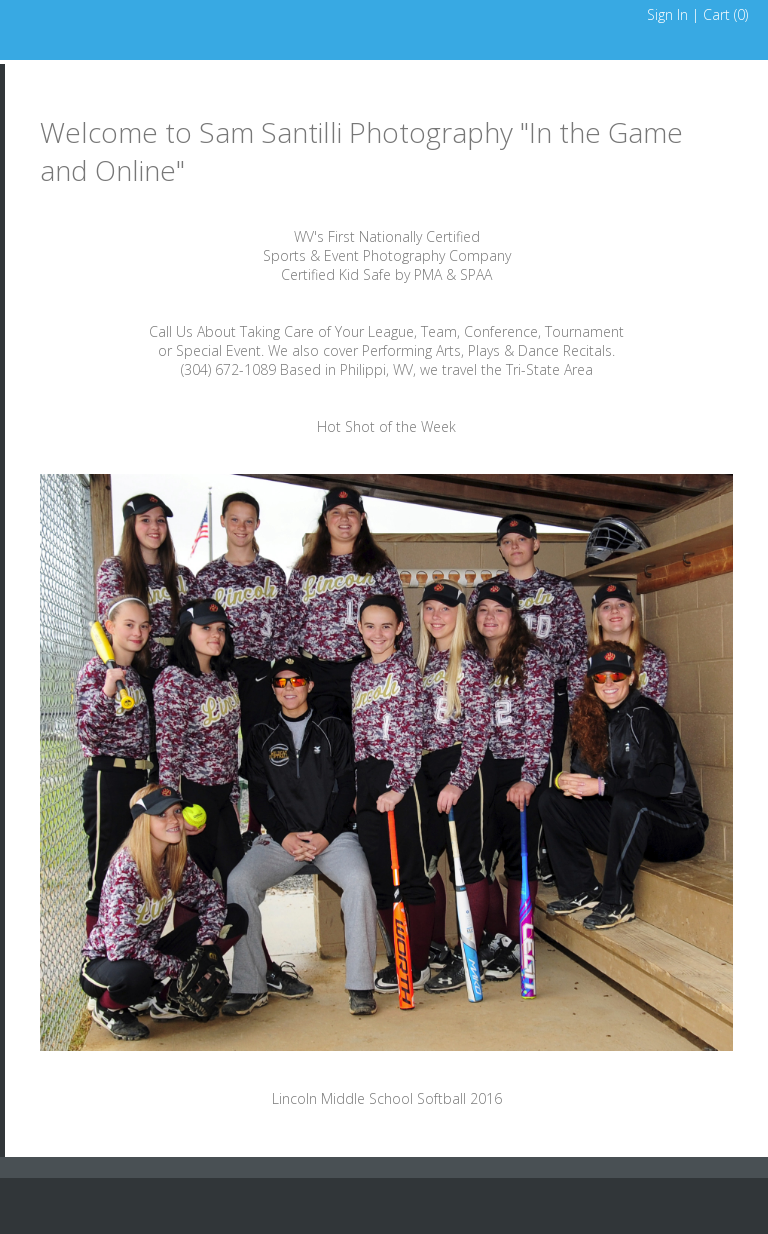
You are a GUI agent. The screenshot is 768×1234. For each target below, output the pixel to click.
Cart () (725, 14)
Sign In (667, 14)
